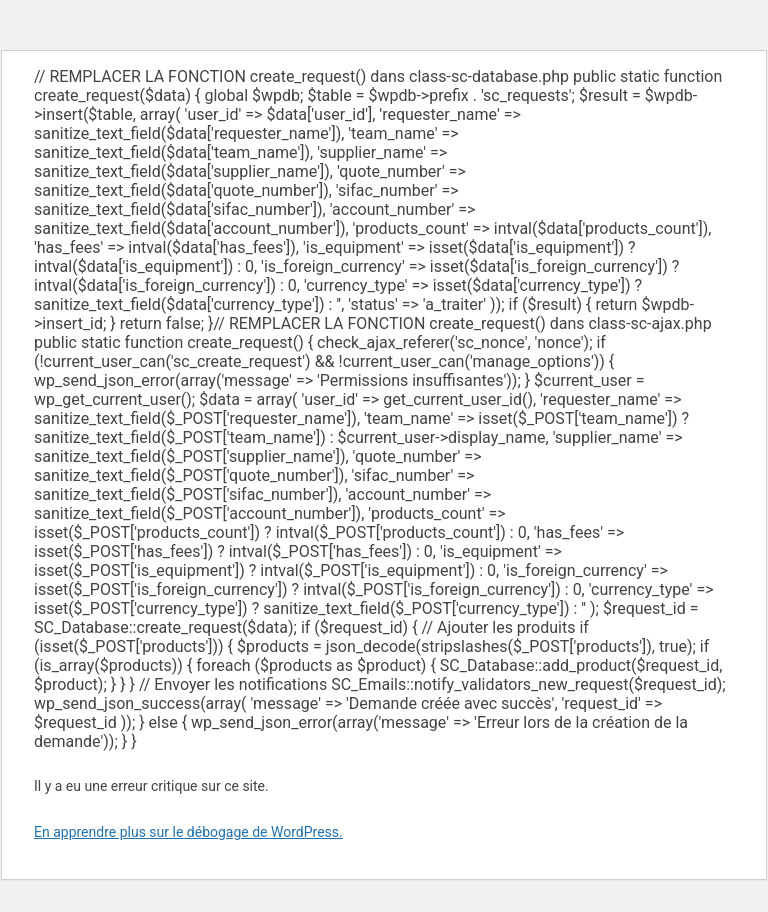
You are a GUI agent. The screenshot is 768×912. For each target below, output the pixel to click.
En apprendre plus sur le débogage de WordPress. (188, 832)
